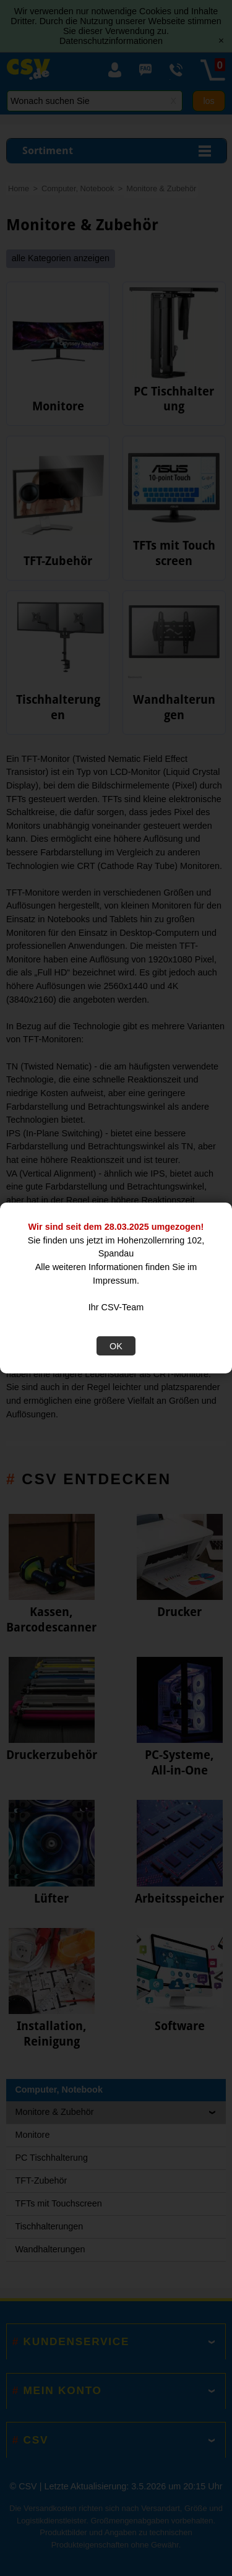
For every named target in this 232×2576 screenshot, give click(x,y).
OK (116, 1346)
